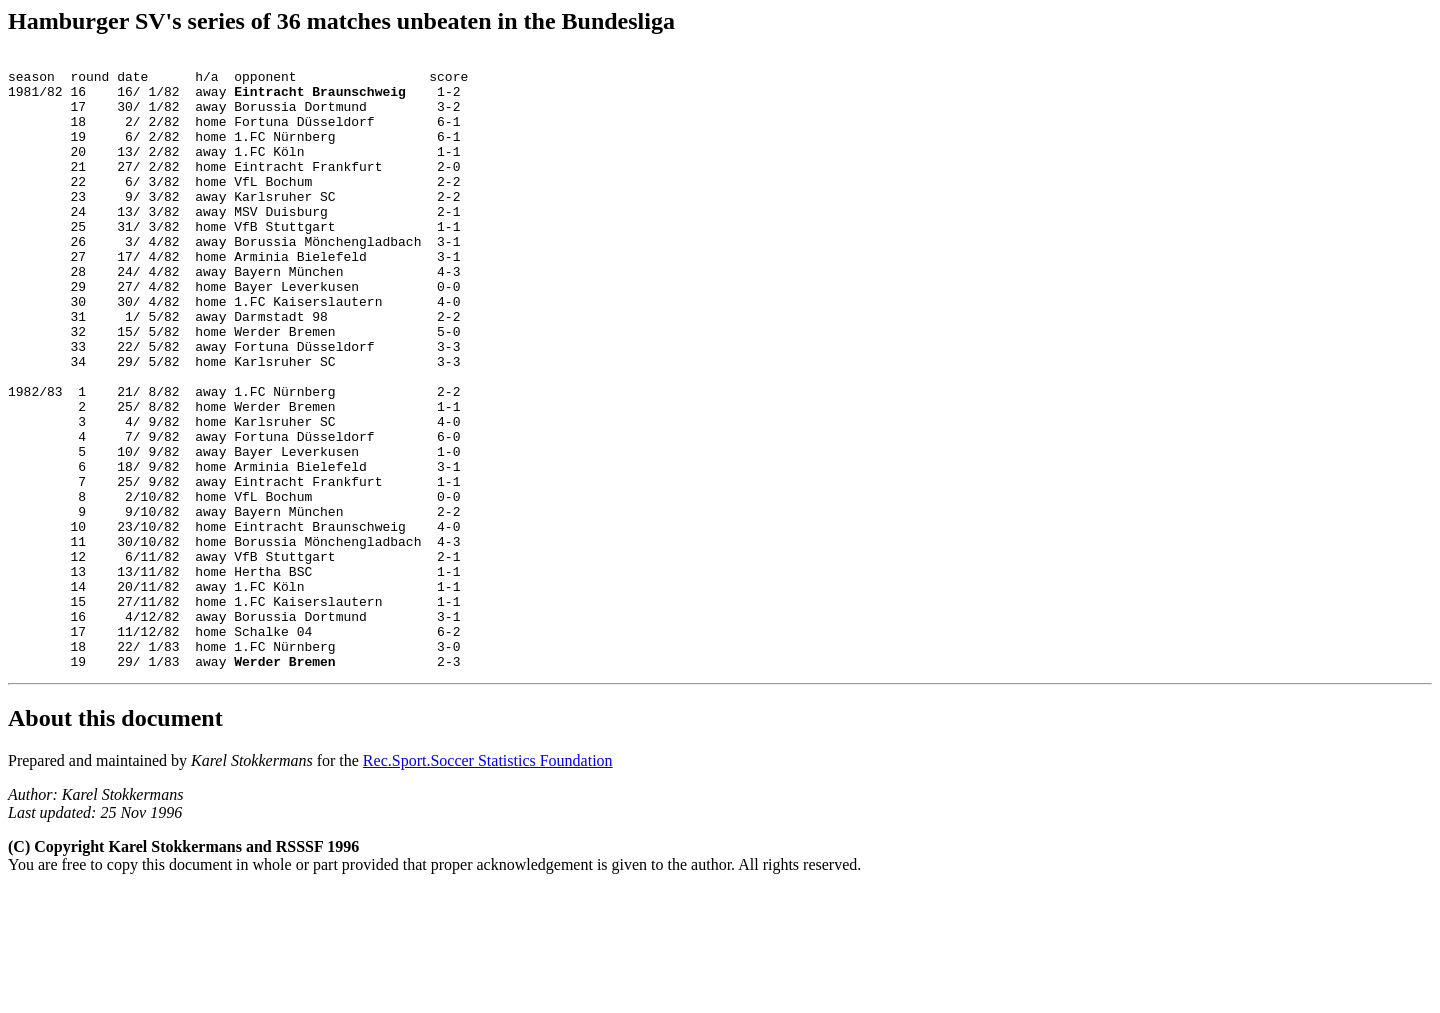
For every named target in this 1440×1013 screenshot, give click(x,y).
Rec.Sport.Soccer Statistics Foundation (488, 883)
